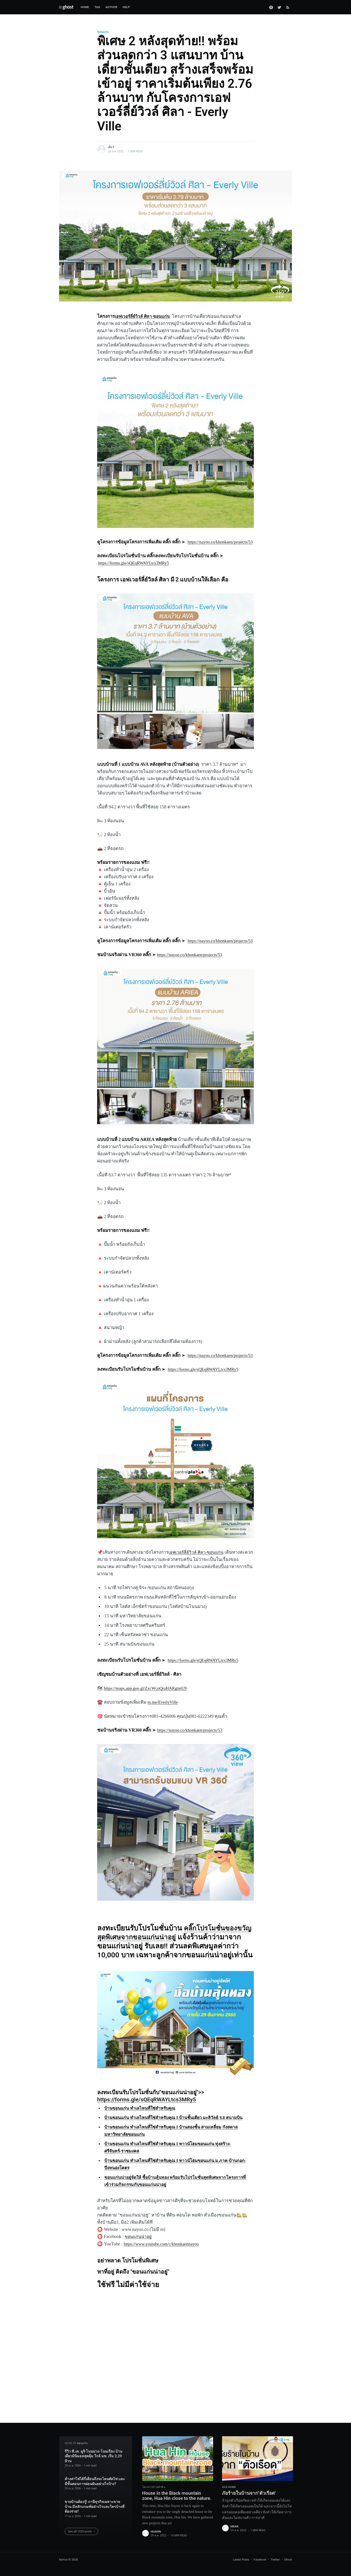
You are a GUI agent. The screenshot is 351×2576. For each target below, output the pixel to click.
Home (85, 7)
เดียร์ (111, 147)
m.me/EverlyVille (164, 1722)
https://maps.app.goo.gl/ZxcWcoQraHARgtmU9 (147, 1708)
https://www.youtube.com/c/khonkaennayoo (163, 2270)
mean (234, 2526)
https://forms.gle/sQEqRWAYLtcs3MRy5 (135, 569)
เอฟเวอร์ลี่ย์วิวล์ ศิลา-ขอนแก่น (144, 316)
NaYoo (63, 2559)
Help (126, 7)
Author (111, 7)
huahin (156, 2537)
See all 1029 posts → (81, 2530)
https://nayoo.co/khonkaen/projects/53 (132, 548)
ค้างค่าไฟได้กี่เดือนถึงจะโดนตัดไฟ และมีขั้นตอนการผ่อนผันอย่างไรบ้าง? (95, 2480)
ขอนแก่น (103, 32)
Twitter (275, 2559)
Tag (97, 7)
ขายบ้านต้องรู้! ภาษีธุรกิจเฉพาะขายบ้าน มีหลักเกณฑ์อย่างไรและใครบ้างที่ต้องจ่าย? (94, 2506)
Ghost (288, 2559)
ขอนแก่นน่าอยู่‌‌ (139, 2263)
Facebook (260, 2559)
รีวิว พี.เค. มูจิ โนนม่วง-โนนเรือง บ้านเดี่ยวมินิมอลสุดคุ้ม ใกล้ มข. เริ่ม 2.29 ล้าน (93, 2455)
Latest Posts (241, 2559)
